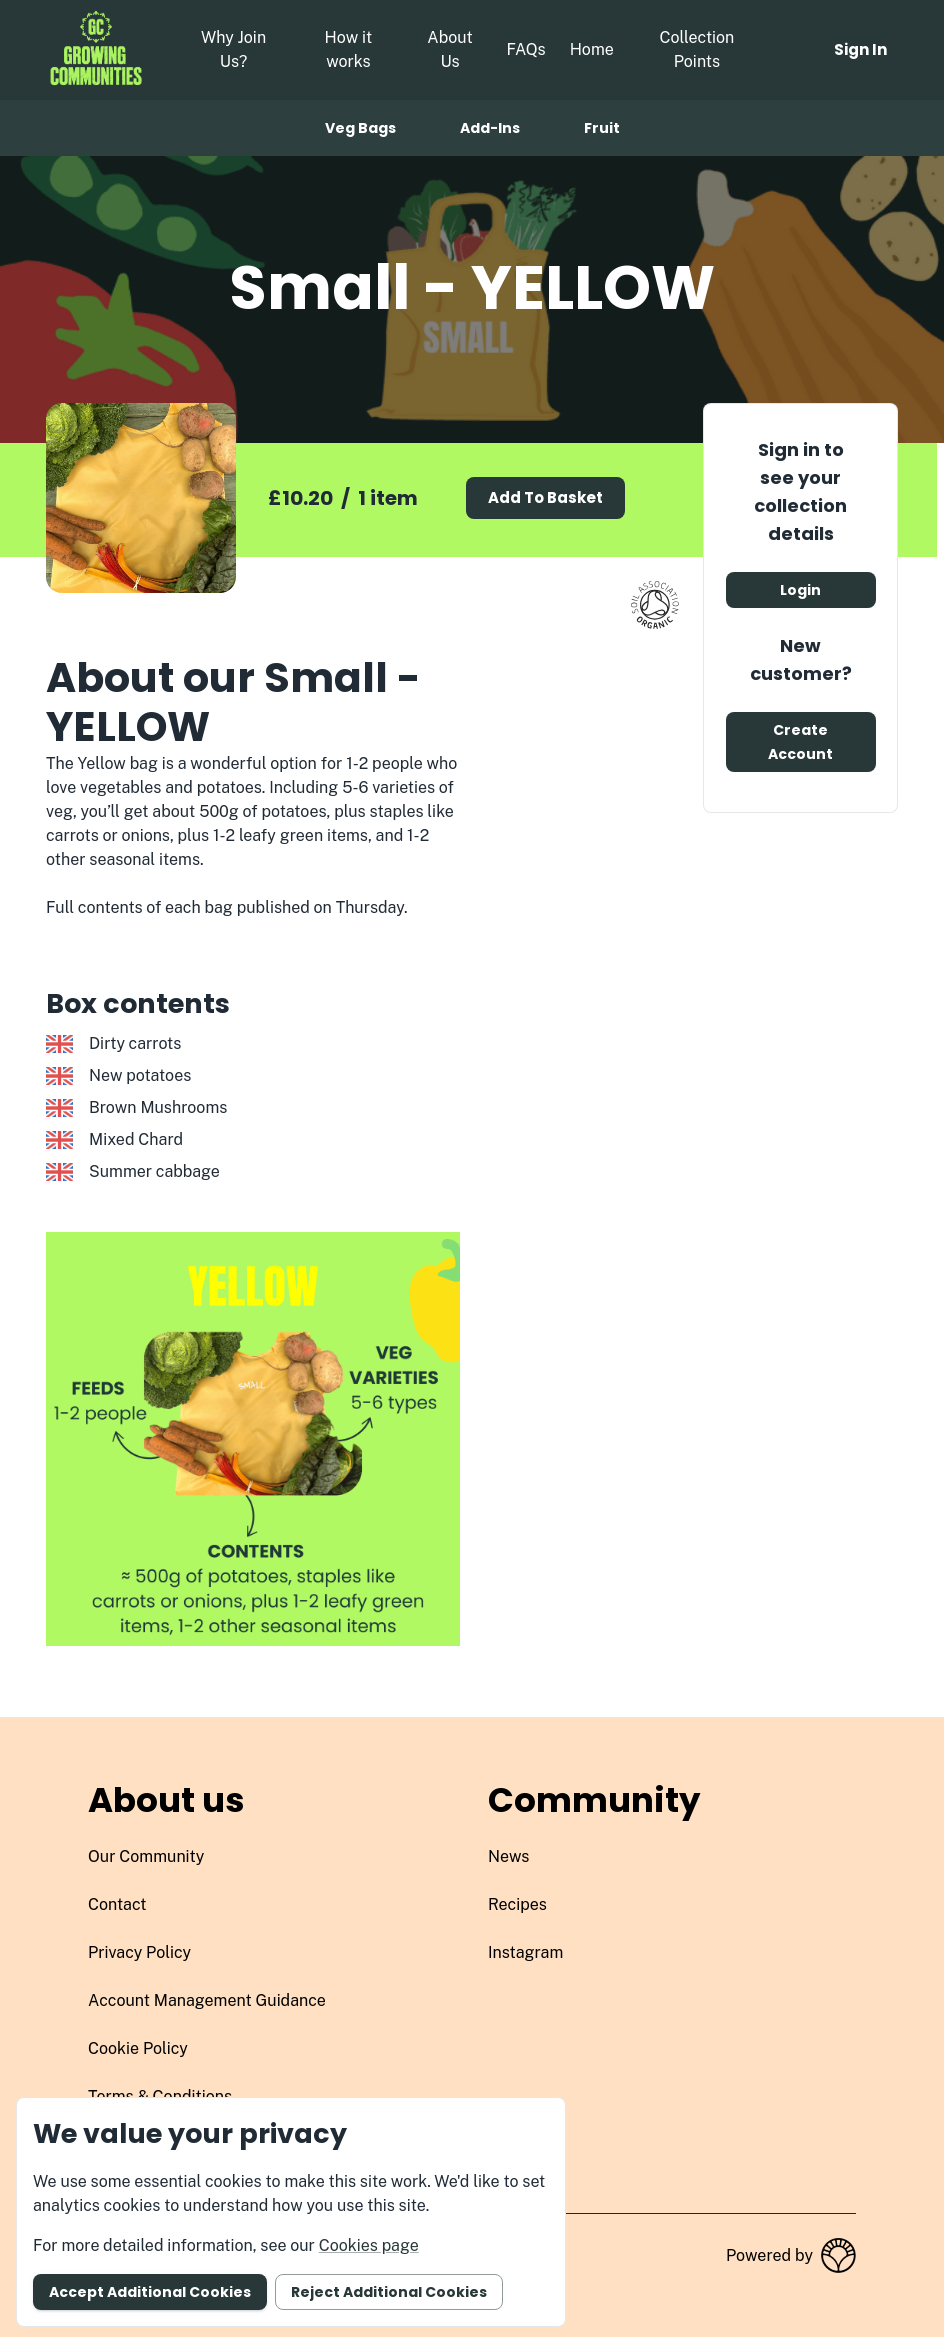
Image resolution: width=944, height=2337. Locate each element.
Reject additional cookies (389, 2292)
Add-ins (490, 128)
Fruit (602, 128)
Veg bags (360, 128)
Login (800, 590)
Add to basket (545, 497)
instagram (525, 1952)
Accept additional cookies (150, 2292)
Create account (800, 742)
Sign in (860, 49)
